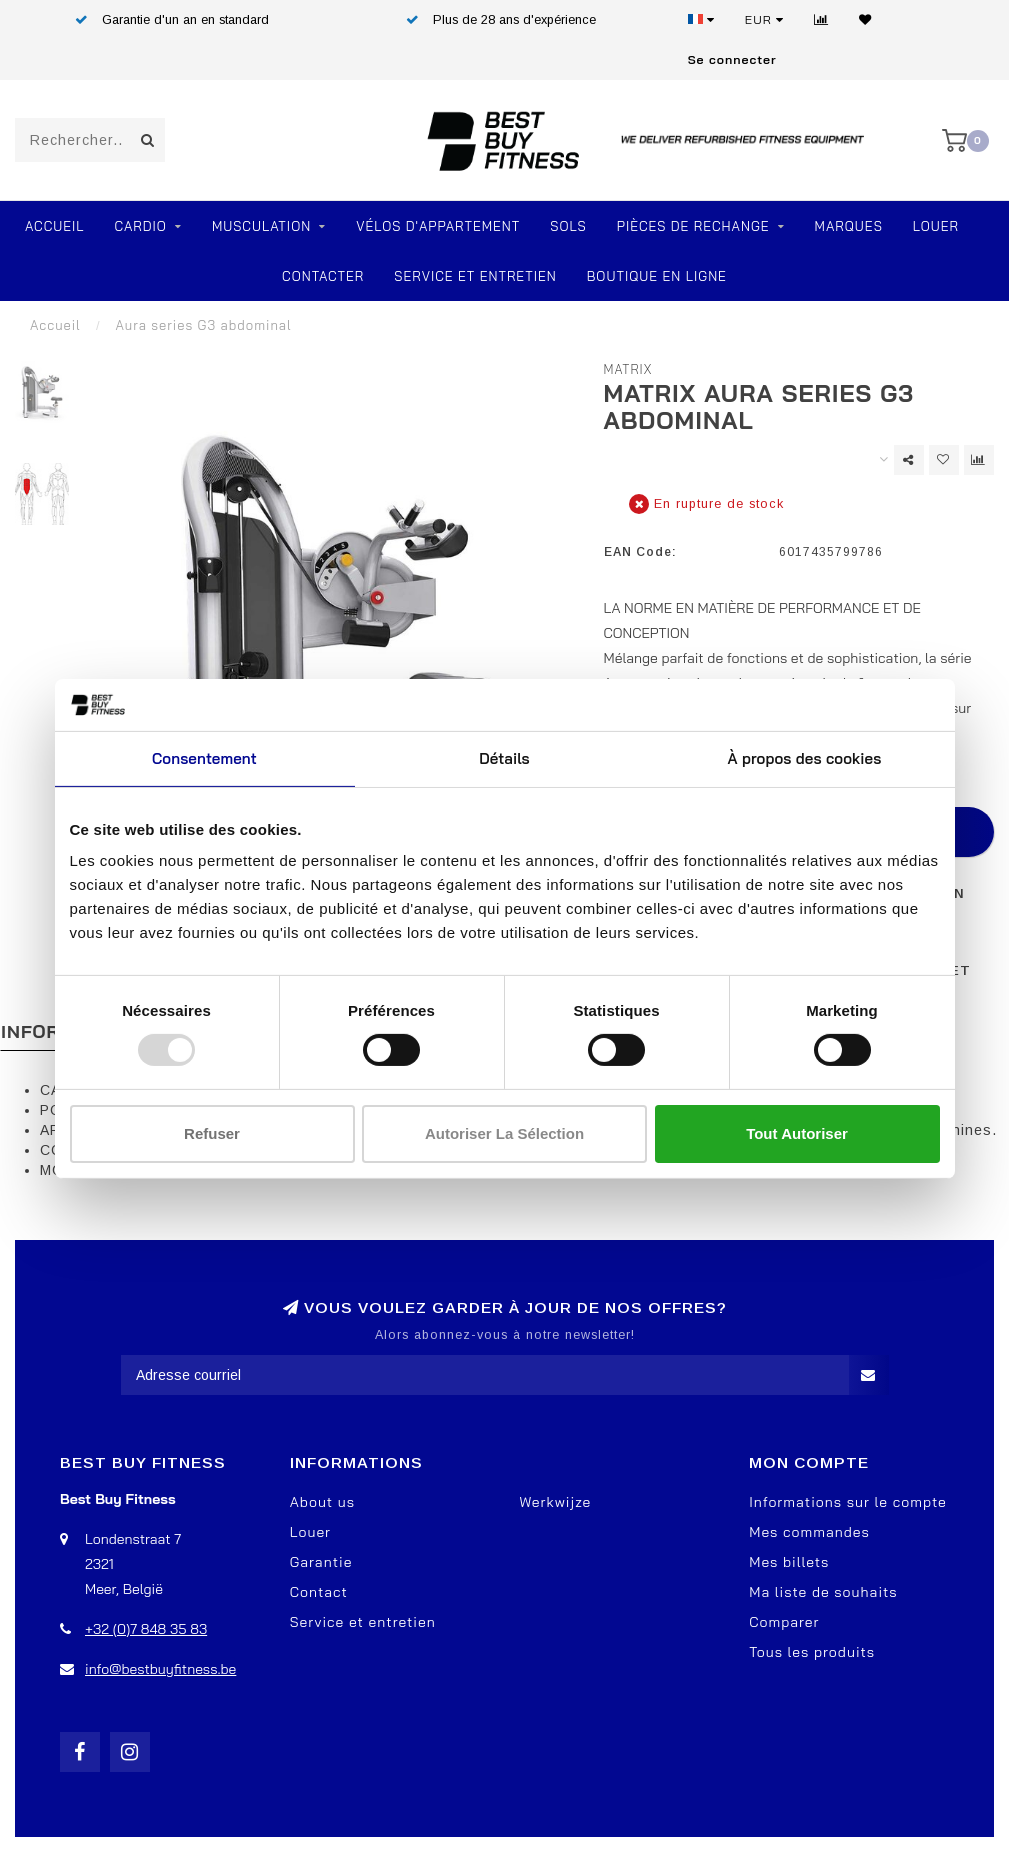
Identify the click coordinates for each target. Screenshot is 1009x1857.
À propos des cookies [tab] (805, 758)
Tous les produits (812, 1652)
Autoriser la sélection (504, 1133)
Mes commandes (809, 1532)
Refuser (212, 1133)
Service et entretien (475, 276)
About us (322, 1502)
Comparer (784, 1622)
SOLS (568, 226)
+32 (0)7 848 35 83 (146, 1629)
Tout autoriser (797, 1133)
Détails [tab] (504, 758)
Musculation (261, 226)
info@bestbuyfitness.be (160, 1669)
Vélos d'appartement (438, 226)
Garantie (321, 1562)
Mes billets (789, 1562)
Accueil (55, 226)
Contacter (323, 276)
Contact (319, 1592)
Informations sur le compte (848, 1502)
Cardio (141, 226)
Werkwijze (556, 1502)
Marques (849, 226)
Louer (936, 226)
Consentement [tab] (204, 758)
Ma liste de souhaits (823, 1592)
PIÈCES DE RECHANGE (693, 226)
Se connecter (732, 59)
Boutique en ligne (657, 276)
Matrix (628, 369)
